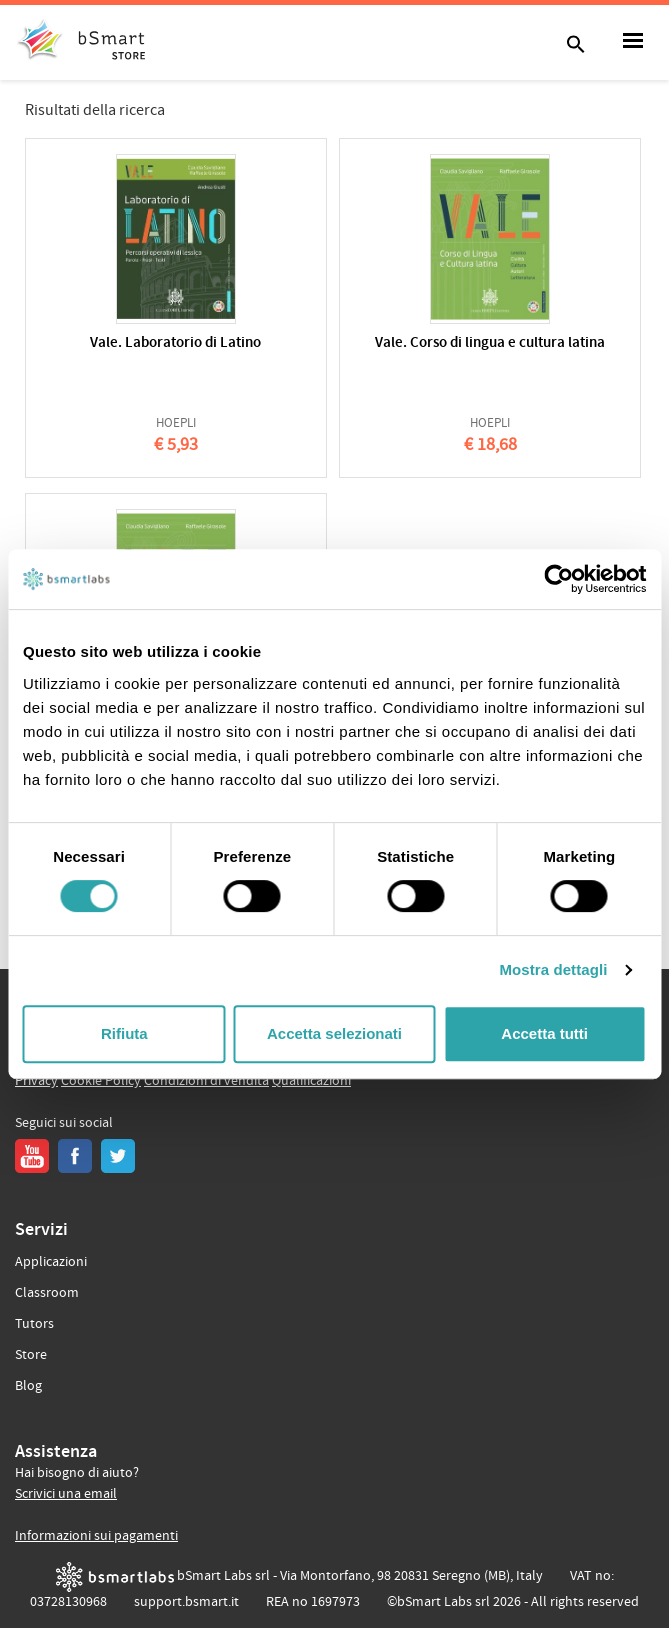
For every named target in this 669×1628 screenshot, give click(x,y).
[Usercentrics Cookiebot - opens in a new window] (558, 579)
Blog (28, 1386)
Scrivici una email (66, 1494)
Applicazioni (51, 1262)
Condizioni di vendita (206, 1081)
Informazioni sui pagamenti (96, 1536)
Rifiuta (124, 1033)
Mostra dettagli (553, 969)
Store (31, 1355)
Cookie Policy (101, 1081)
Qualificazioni (311, 1081)
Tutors (34, 1324)
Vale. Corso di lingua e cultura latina (490, 343)
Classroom (47, 1293)
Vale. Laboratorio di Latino (175, 343)
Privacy (36, 1081)
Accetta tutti (544, 1033)
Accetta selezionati (334, 1033)
